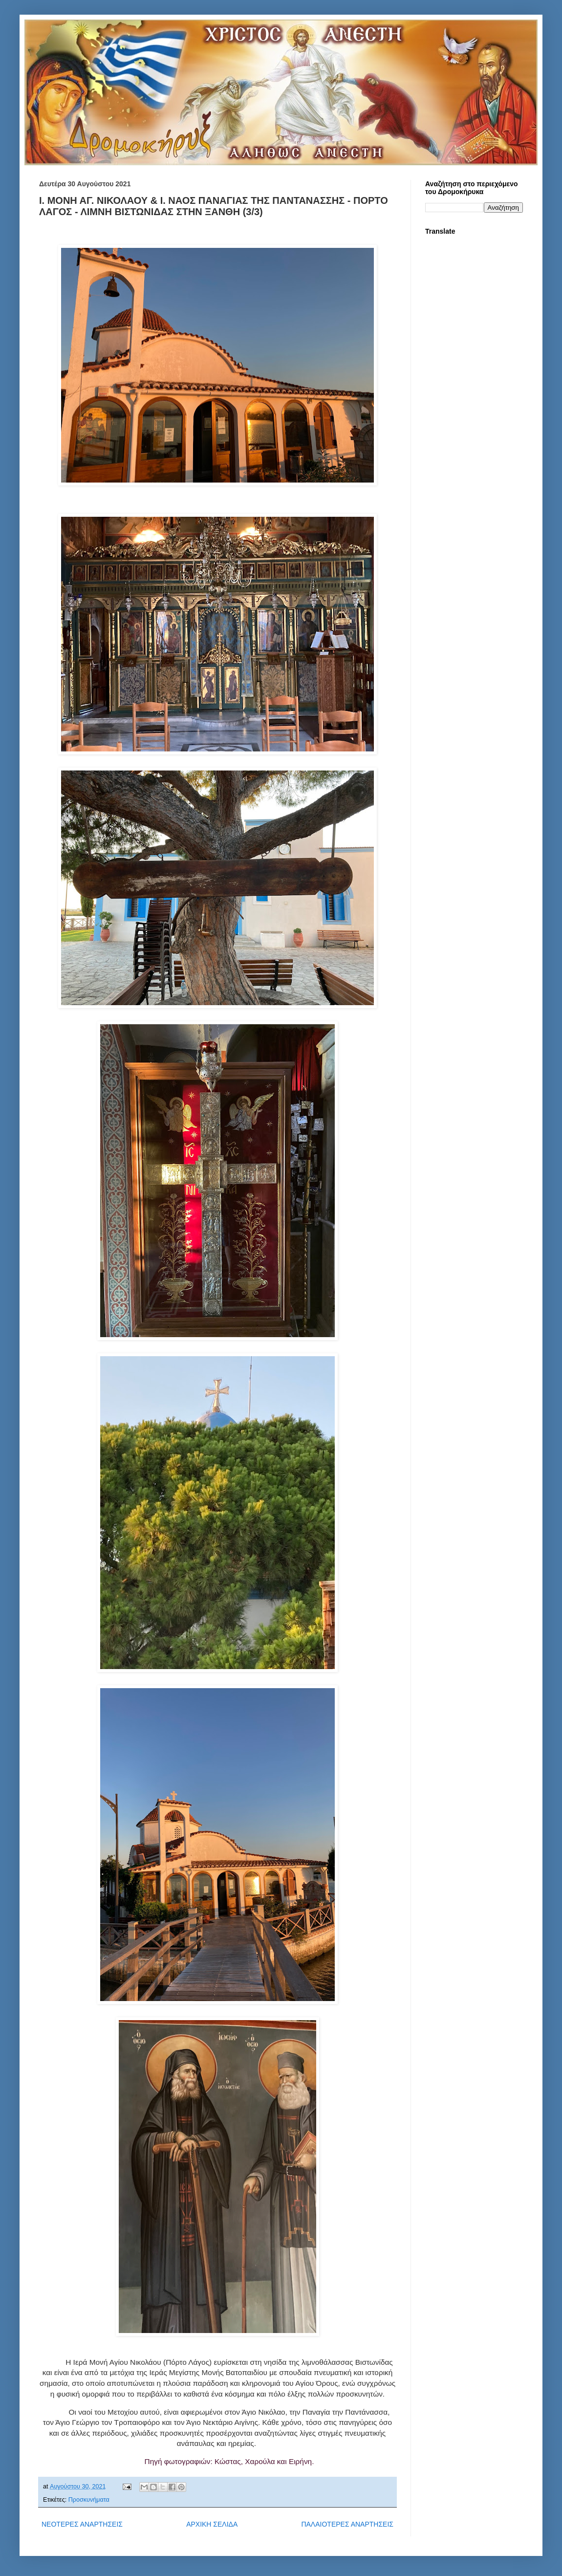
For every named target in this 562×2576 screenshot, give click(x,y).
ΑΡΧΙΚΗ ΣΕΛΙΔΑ (212, 2524)
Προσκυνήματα (88, 2499)
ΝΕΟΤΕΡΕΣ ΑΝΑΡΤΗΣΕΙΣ (82, 2524)
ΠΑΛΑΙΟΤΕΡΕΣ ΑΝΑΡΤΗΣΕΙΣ (347, 2524)
